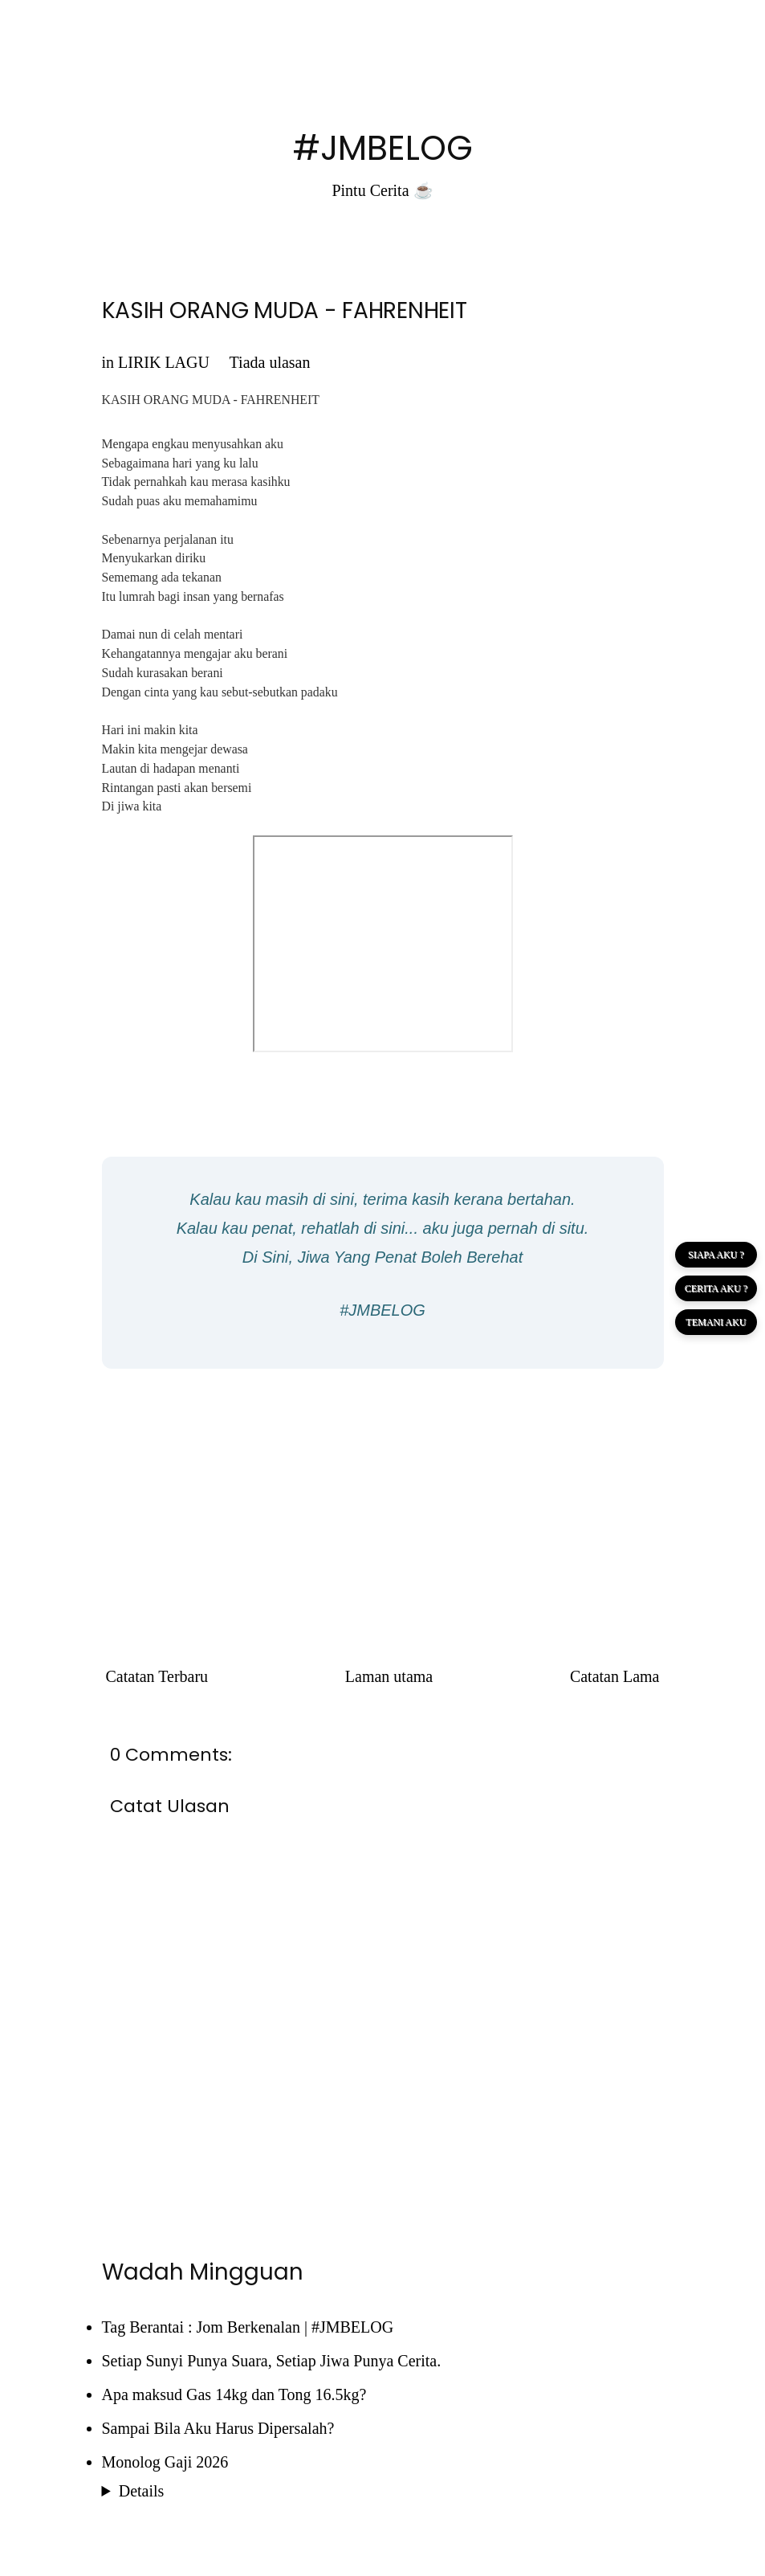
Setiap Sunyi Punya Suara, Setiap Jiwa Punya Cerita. (272, 2361)
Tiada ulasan (270, 362)
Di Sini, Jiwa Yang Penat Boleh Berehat (382, 1257)
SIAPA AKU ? (716, 1254)
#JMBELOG (383, 148)
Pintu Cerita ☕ (382, 190)
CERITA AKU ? (716, 1288)
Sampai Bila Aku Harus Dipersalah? (218, 2428)
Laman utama (389, 1676)
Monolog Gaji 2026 (165, 2462)
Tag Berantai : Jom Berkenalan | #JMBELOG (248, 2327)
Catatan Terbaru (157, 1676)
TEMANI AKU (716, 1322)
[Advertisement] (383, 1497)
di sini (333, 1199)
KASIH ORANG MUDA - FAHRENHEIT (284, 310)
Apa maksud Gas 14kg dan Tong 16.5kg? (234, 2394)
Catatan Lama (615, 1676)
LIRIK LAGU (164, 362)
